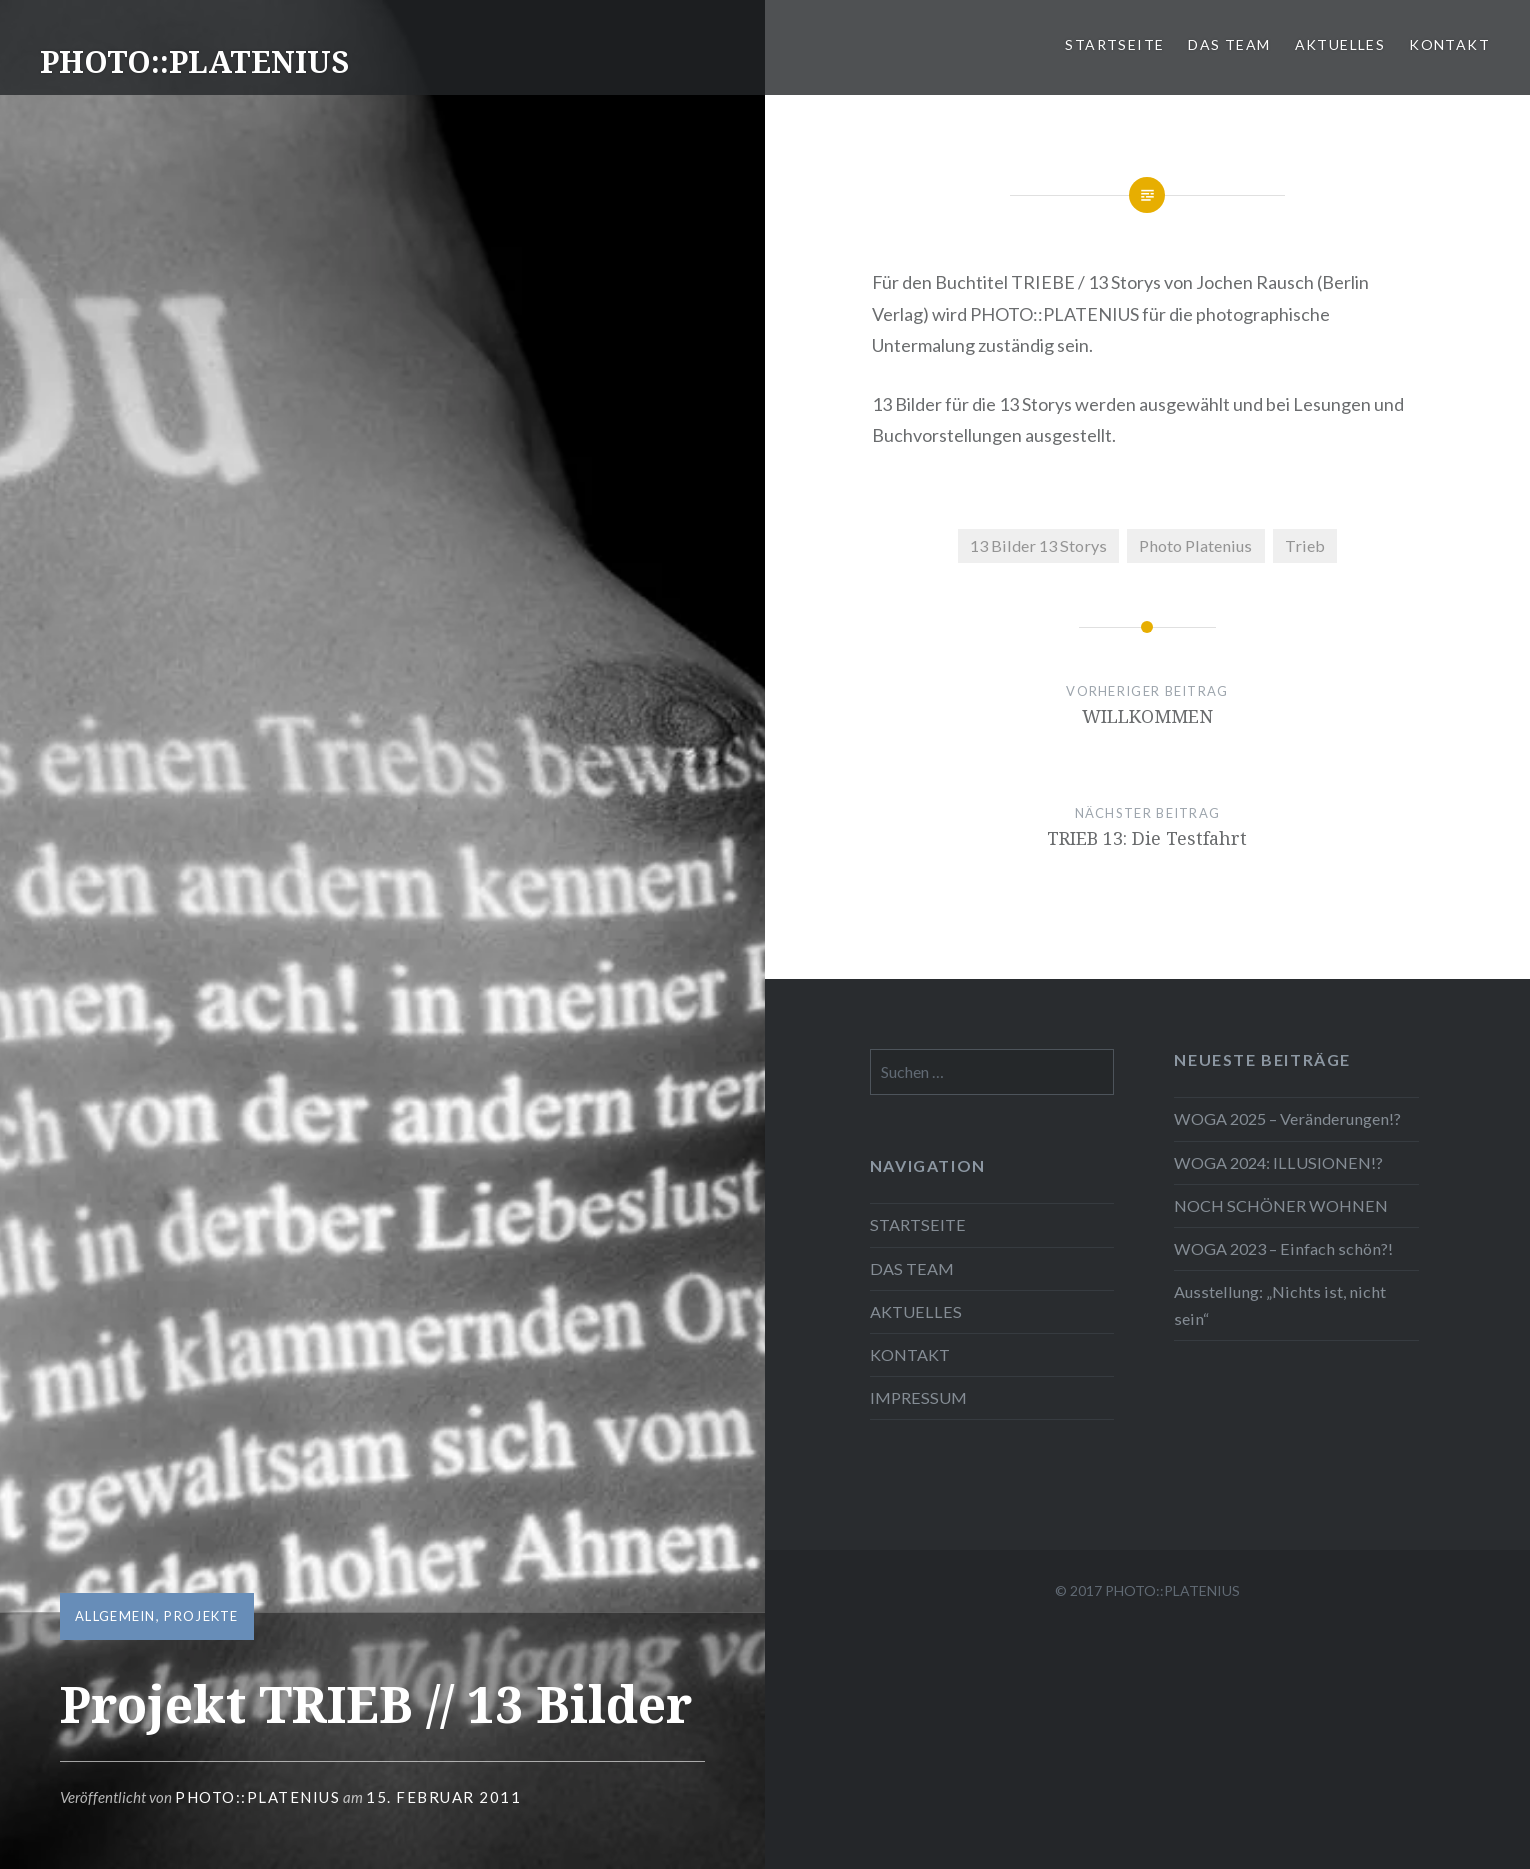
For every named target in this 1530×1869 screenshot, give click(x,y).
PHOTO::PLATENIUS (194, 61)
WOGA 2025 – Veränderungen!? (1287, 1118)
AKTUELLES (1340, 44)
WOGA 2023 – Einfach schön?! (1283, 1248)
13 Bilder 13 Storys (1038, 545)
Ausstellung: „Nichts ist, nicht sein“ (1280, 1304)
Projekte (201, 1616)
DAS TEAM (1229, 44)
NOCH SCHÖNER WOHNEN (1281, 1205)
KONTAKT (1449, 44)
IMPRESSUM (918, 1397)
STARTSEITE (1114, 44)
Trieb (1305, 545)
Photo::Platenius (257, 1797)
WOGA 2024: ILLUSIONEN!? (1278, 1162)
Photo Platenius (1195, 545)
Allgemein (115, 1616)
